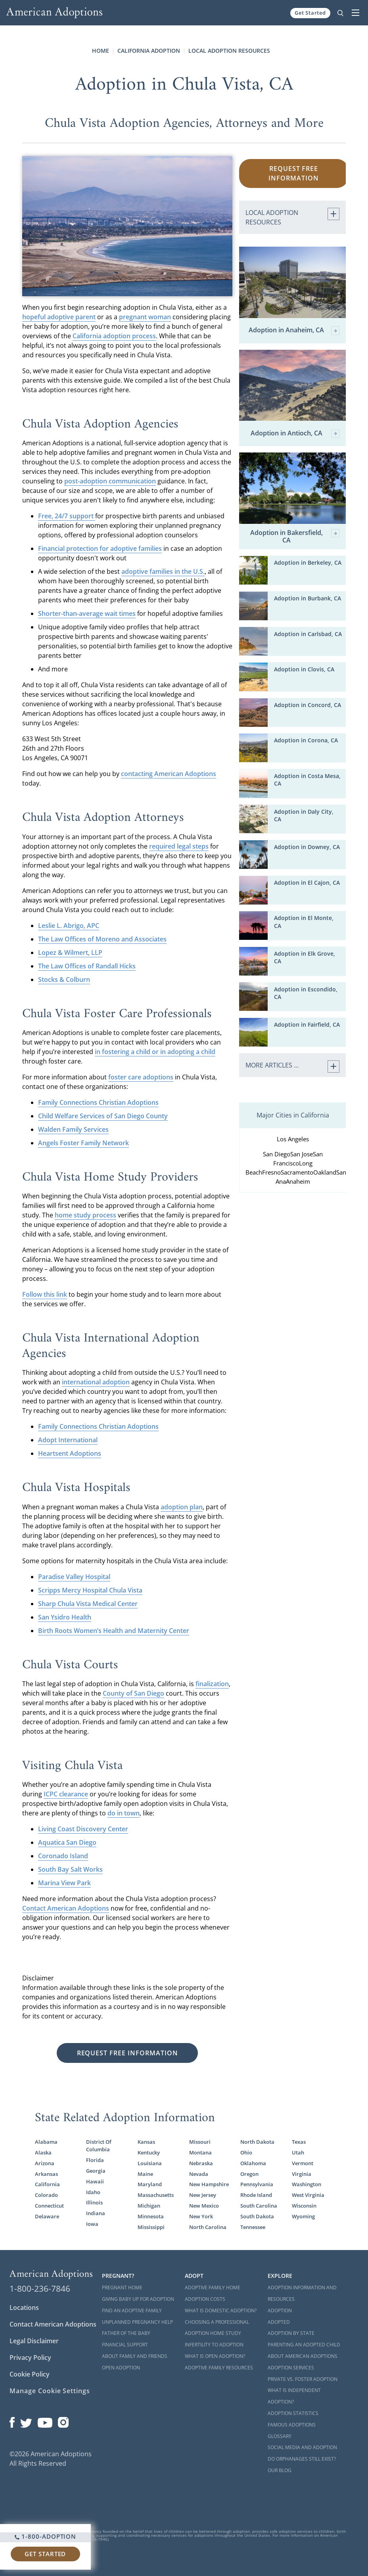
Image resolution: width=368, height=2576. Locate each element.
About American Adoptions (302, 2356)
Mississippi (151, 2227)
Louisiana (150, 2163)
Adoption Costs (205, 2299)
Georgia (95, 2170)
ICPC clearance (66, 1794)
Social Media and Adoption (302, 2447)
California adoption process (114, 336)
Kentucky (149, 2152)
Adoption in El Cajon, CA (307, 882)
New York (201, 2216)
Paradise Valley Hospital (74, 1576)
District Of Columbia (98, 2145)
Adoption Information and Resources (302, 2293)
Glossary (279, 2436)
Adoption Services (291, 2367)
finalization (212, 1683)
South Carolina (258, 2205)
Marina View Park (64, 1882)
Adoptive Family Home (212, 2287)
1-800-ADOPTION (45, 2536)
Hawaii (95, 2181)
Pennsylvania (256, 2184)
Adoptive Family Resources (219, 2367)
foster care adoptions (140, 1077)
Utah (298, 2152)
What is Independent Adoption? (294, 2396)
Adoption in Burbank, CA (307, 598)
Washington (306, 2184)
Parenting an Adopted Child (304, 2344)
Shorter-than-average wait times (87, 613)
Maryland (150, 2184)
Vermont (302, 2163)
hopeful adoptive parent (59, 316)
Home (100, 50)
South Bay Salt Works (70, 1869)
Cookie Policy (30, 2374)
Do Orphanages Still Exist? (302, 2458)
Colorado (46, 2194)
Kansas (146, 2141)
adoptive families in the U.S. (163, 571)
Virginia (301, 2173)
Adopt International (68, 1440)
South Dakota (257, 2216)
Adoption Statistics (293, 2413)
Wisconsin (304, 2205)
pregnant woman (145, 316)
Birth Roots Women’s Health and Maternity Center (113, 1630)
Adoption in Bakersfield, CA (295, 536)
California (47, 2184)
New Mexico (204, 2205)
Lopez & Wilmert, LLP (70, 952)
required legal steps (179, 846)
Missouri (200, 2141)
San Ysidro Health (64, 1617)
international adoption (96, 1382)
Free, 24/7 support (66, 516)
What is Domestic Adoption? (221, 2310)
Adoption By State (291, 2333)
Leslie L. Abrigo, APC (68, 925)
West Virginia (308, 2194)
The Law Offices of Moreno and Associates (102, 939)
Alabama (46, 2141)
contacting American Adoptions (168, 773)
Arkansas (46, 2173)
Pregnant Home (122, 2287)
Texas (299, 2141)
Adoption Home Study (213, 2333)
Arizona (44, 2163)
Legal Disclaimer (34, 2340)
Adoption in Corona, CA (306, 740)
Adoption (280, 2310)
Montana (200, 2152)
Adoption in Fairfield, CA (307, 1024)
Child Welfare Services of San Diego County (103, 1116)
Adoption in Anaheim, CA (294, 330)
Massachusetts (156, 2194)
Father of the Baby (126, 2333)
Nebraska (201, 2163)
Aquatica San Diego (67, 1842)
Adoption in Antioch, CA (295, 433)
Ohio (246, 2152)
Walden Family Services (73, 1129)
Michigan (149, 2205)
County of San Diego (133, 1693)
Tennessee (252, 2227)
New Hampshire (209, 2184)
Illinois (94, 2202)
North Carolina (207, 2227)
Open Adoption (121, 2367)
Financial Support (125, 2344)
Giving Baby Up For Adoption (138, 2299)
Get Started (310, 12)
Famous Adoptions (292, 2424)
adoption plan (182, 1507)
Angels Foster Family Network (83, 1142)
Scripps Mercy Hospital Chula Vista (90, 1590)
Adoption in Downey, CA (307, 847)
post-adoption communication (110, 481)
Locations (24, 2307)
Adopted (279, 2322)
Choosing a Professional (217, 2322)
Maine (145, 2173)
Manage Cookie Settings (50, 2390)
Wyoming (303, 2216)
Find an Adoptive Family (132, 2310)
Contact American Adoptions (65, 1908)
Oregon (249, 2173)
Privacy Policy (30, 2357)
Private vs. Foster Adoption (302, 2379)
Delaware (47, 2216)
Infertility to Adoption (214, 2344)
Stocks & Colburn (64, 979)
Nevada (198, 2173)
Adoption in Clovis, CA (304, 669)
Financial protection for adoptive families (100, 548)
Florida (95, 2160)
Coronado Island (63, 1856)
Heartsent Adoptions (69, 1453)
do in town (123, 1813)
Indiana (95, 2213)
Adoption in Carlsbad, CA (308, 634)
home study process (85, 1215)
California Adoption (148, 50)
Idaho (93, 2192)
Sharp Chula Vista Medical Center (88, 1603)
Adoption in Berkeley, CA (307, 562)
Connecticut (49, 2205)
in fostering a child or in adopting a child (155, 1051)
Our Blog (279, 2470)
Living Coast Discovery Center (83, 1829)
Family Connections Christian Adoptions (98, 1102)
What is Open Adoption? (215, 2356)
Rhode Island (256, 2194)
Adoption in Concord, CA (307, 705)
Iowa (92, 2223)
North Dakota (257, 2141)
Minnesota (151, 2216)
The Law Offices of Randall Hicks (87, 966)
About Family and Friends (134, 2356)
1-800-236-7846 (40, 2288)
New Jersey (202, 2194)
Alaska (43, 2152)
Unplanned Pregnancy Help (137, 2322)
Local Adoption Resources (229, 50)
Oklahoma (253, 2163)
